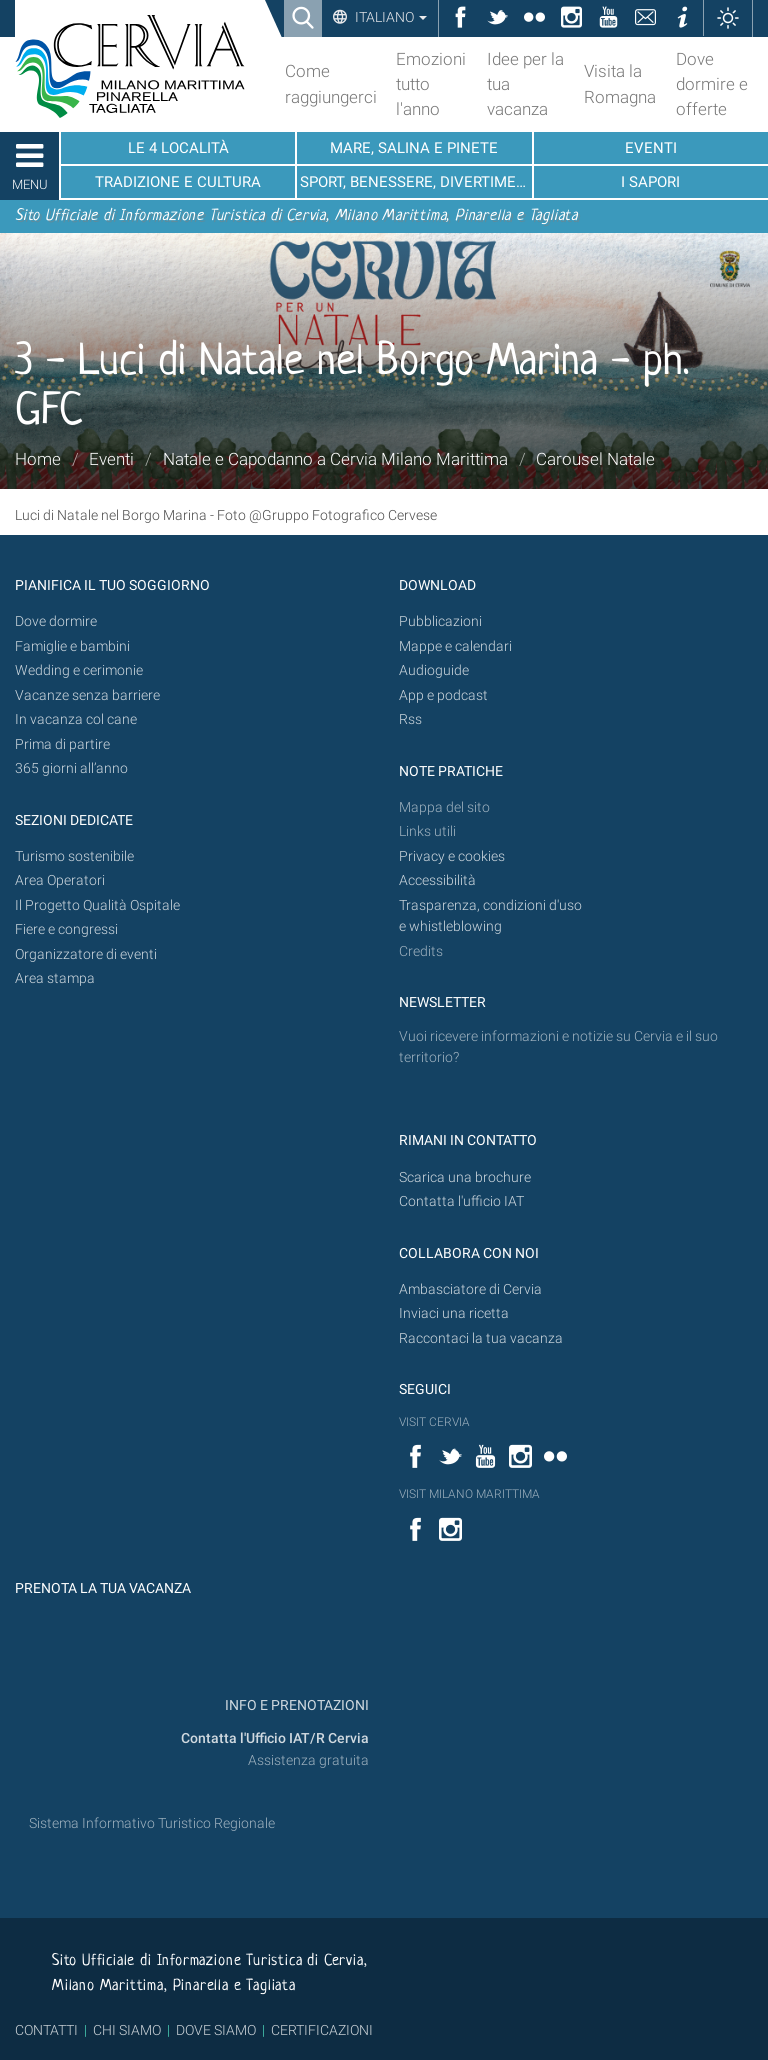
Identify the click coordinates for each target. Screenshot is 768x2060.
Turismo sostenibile (74, 856)
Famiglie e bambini (72, 646)
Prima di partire (62, 744)
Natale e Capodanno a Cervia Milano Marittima (335, 459)
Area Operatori (60, 880)
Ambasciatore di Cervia (470, 1289)
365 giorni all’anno (71, 768)
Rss (410, 719)
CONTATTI (46, 2030)
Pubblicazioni (440, 621)
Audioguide (434, 670)
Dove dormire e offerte (712, 84)
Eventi (111, 459)
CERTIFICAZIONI (322, 2030)
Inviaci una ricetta (454, 1313)
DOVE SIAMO (214, 2030)
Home (38, 459)
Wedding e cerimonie (79, 670)
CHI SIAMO (127, 2030)
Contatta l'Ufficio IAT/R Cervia (275, 1738)
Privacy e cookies (452, 856)
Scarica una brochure (465, 1177)
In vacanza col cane (76, 719)
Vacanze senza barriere (87, 695)
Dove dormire (56, 621)
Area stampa (55, 978)
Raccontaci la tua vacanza (481, 1338)
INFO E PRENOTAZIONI (295, 1705)
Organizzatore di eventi (86, 954)
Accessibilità (437, 880)
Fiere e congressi (66, 929)
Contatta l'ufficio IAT (461, 1201)
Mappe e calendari (455, 646)
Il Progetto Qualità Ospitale (97, 905)
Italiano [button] (389, 17)
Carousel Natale (595, 459)
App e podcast (443, 695)
